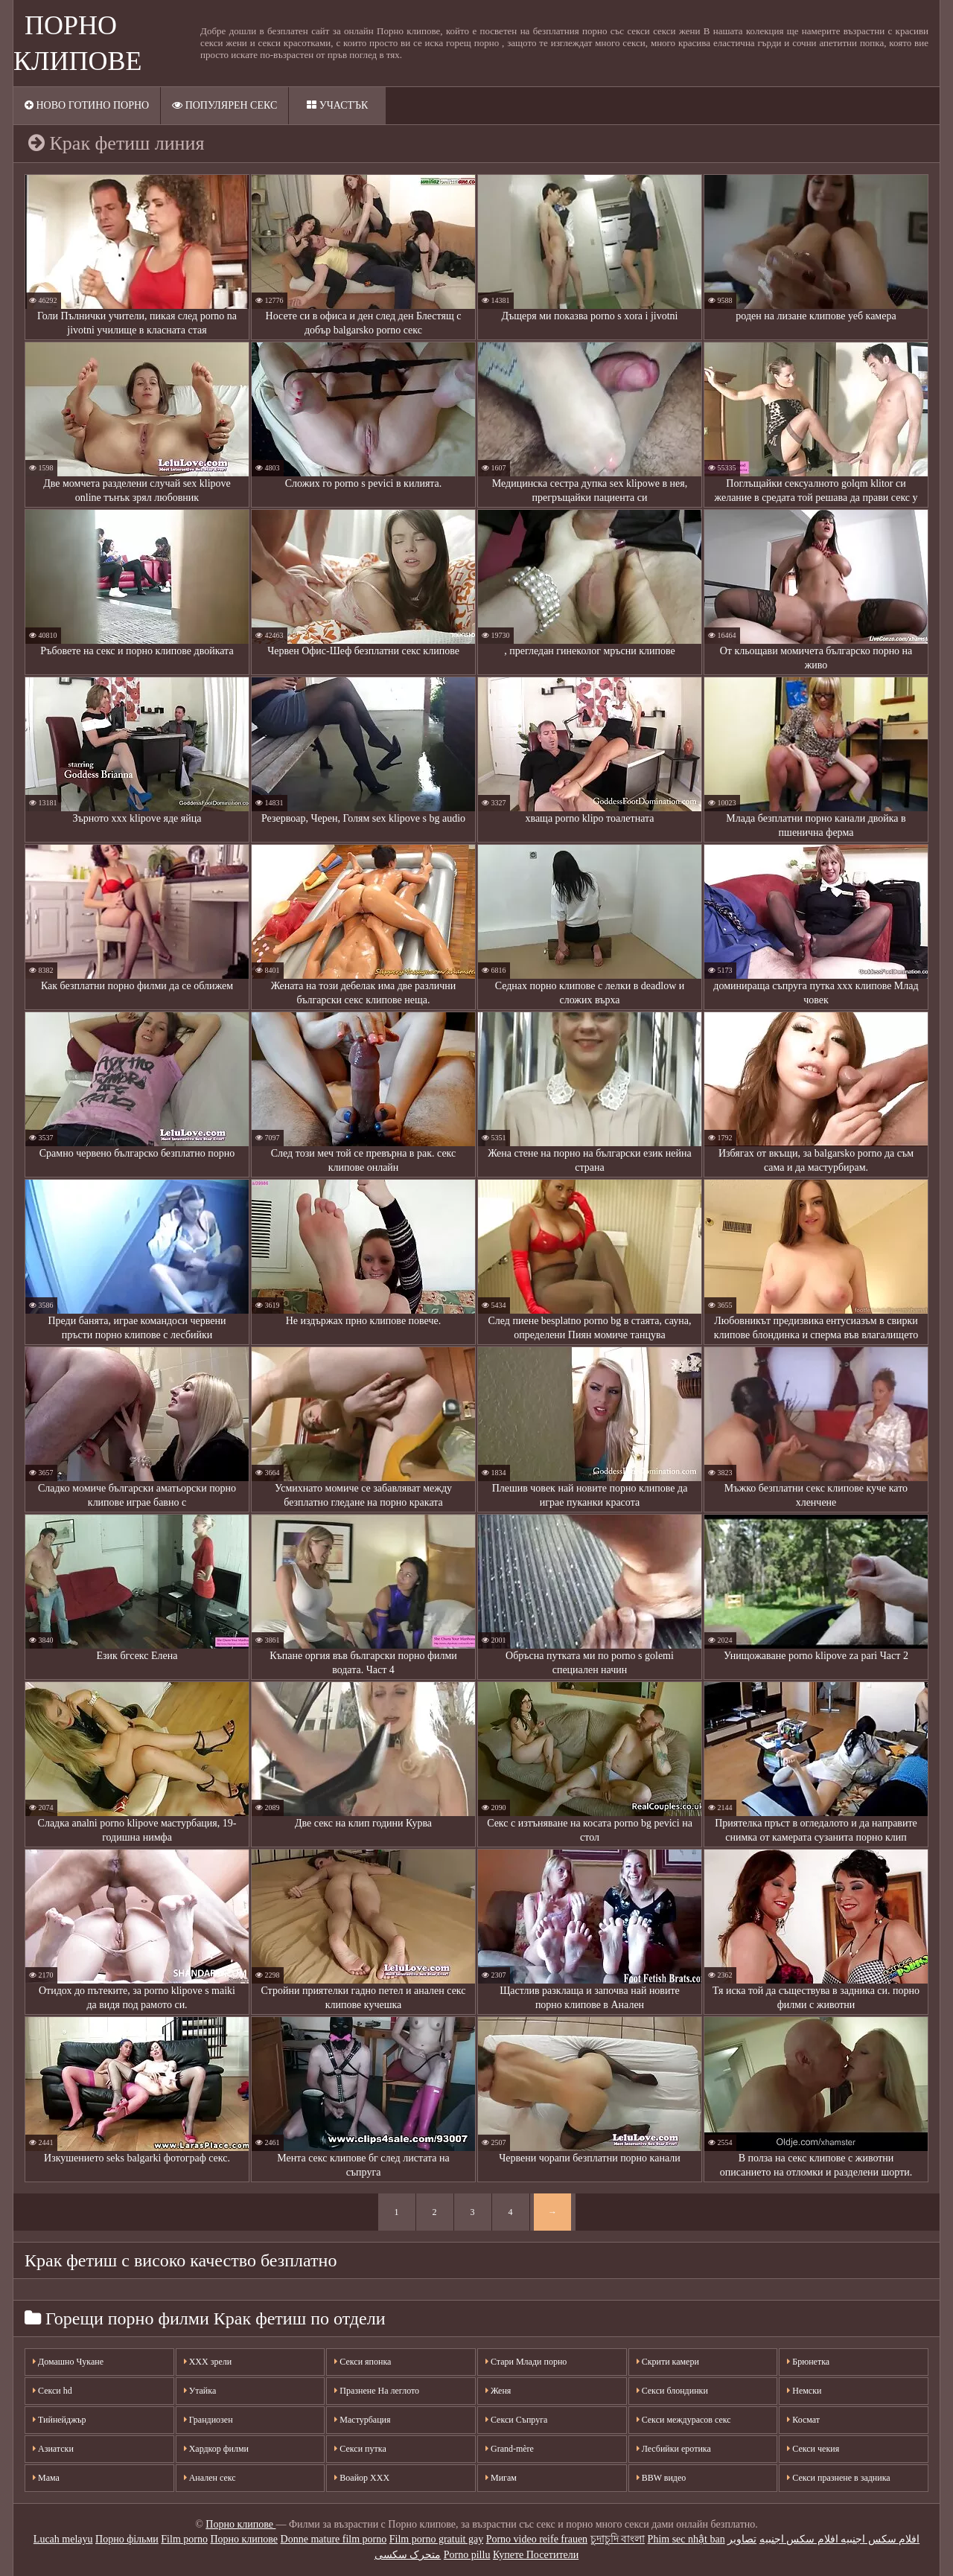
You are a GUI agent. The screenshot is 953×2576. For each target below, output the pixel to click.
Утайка (200, 2390)
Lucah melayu (63, 2539)
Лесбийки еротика (674, 2449)
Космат (803, 2419)
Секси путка (360, 2449)
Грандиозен (208, 2419)
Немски (804, 2390)
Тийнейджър (59, 2419)
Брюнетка (808, 2361)
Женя (498, 2390)
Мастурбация (362, 2419)
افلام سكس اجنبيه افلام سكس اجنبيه (839, 2539)
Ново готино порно (87, 105)
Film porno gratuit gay (436, 2539)
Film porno (184, 2539)
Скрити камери (668, 2361)
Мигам (501, 2478)
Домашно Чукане (68, 2361)
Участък (337, 105)
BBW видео (661, 2478)
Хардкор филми (216, 2449)
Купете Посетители (536, 2554)
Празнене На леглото (376, 2390)
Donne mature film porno (334, 2539)
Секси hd (52, 2390)
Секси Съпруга (516, 2419)
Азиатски (53, 2449)
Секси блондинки (672, 2390)
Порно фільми (127, 2539)
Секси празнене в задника (838, 2478)
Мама (46, 2478)
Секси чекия (813, 2449)
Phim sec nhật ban (686, 2539)
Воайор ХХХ (361, 2478)
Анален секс (210, 2478)
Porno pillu (467, 2554)
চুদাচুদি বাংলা (618, 2539)
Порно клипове (240, 2524)
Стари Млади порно (526, 2361)
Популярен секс (224, 105)
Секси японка (362, 2361)
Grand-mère (509, 2449)
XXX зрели (208, 2361)
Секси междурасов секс (684, 2419)
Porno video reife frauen (536, 2539)
